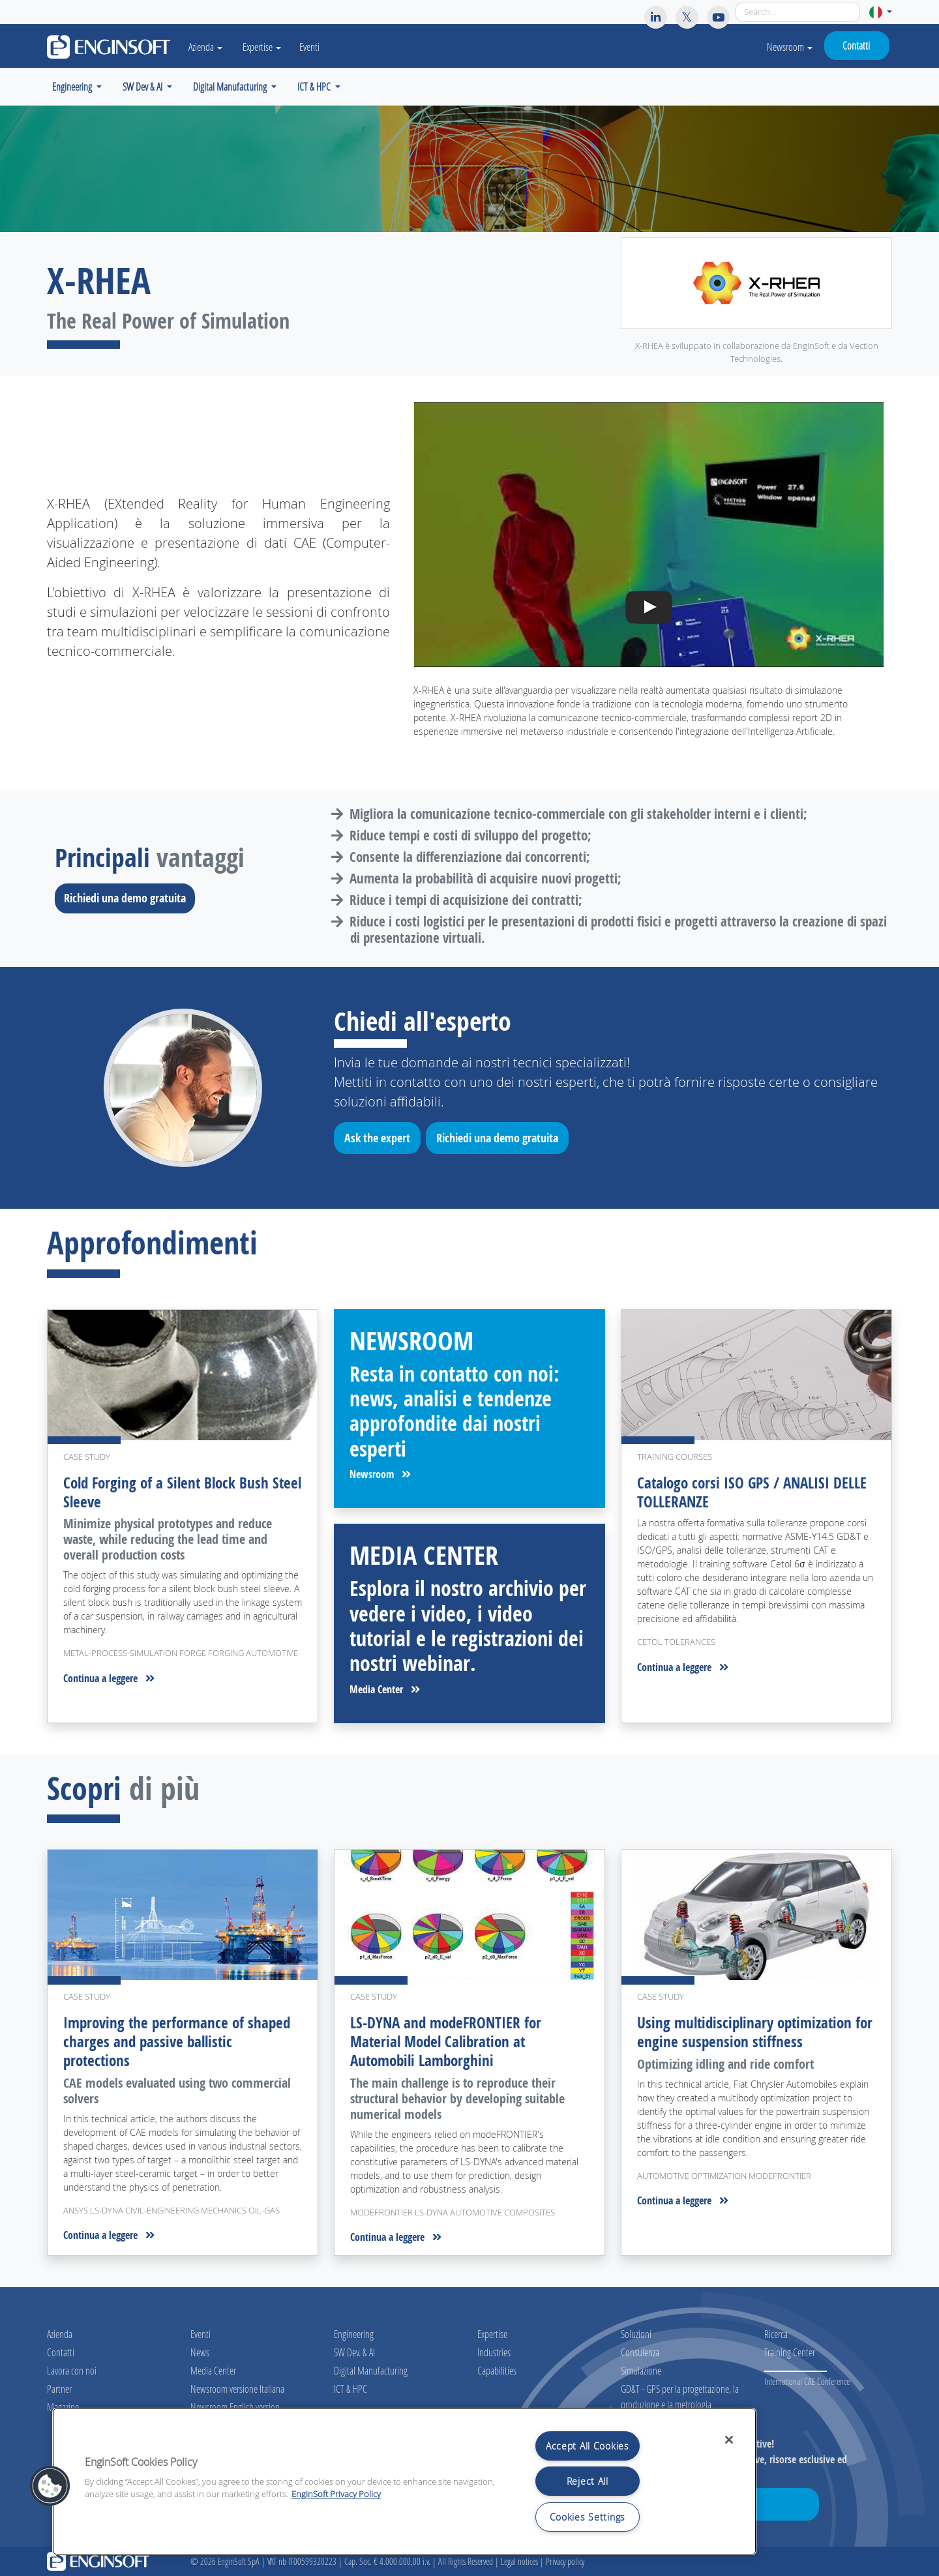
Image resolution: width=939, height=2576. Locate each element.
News (199, 2352)
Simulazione (641, 2370)
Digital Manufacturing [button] (231, 86)
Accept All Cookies (587, 2446)
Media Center (385, 1689)
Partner (59, 2388)
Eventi (316, 46)
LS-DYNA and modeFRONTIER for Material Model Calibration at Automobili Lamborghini (449, 2041)
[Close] (729, 2439)
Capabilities (496, 2370)
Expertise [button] (269, 46)
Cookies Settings (588, 2517)
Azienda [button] (209, 46)
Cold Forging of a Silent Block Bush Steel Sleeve (169, 1492)
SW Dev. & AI (354, 2352)
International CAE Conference (807, 2381)
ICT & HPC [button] (315, 86)
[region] (404, 2481)
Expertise (492, 2334)
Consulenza (640, 2352)
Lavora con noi (72, 2370)
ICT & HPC (350, 2388)
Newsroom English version (235, 2407)
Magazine (63, 2407)
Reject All (587, 2481)
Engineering (354, 2334)
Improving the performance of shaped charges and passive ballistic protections (180, 2041)
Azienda (59, 2334)
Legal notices (519, 2561)
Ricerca (776, 2334)
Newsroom (789, 46)
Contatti (856, 45)
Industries (494, 2352)
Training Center (789, 2352)
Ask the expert (381, 1140)
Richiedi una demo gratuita (129, 898)
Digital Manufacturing (371, 2370)
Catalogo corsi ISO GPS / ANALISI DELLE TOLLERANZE (756, 1492)
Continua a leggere (109, 1678)
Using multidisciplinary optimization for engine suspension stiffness (749, 2032)
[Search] (798, 12)
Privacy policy (565, 2561)
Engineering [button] (73, 86)
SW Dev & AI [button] (143, 86)
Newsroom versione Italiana (237, 2388)
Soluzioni (636, 2334)
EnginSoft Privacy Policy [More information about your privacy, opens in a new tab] (336, 2494)
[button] (880, 12)
